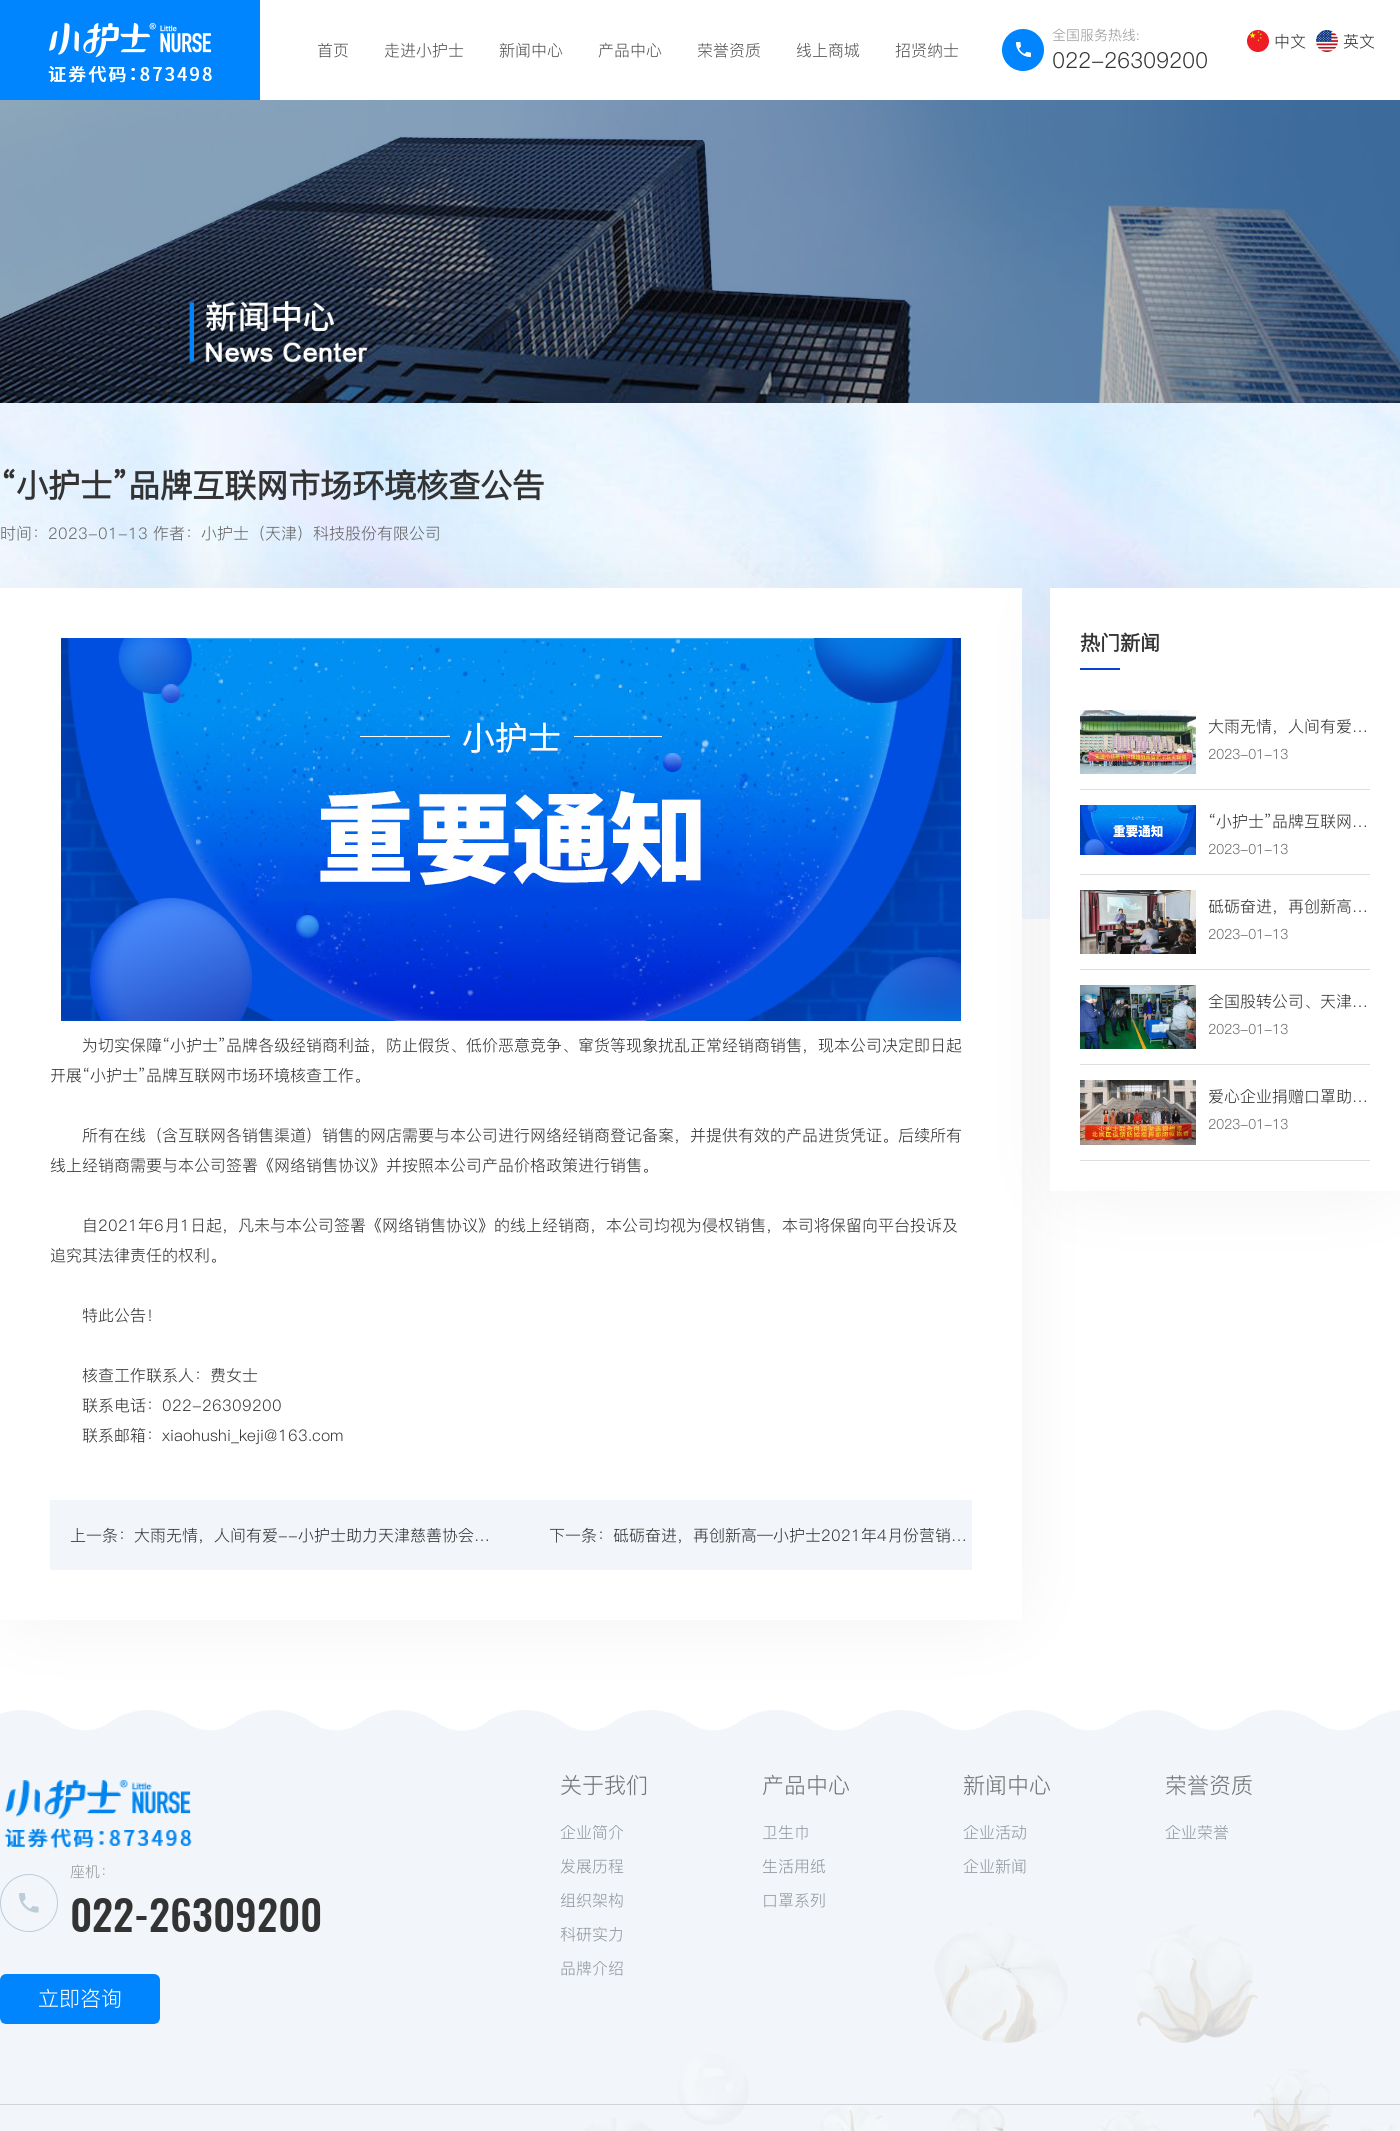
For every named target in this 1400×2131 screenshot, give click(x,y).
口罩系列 (794, 1900)
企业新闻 (995, 1866)
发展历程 (592, 1866)
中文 (1276, 41)
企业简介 (592, 1832)
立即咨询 (80, 1998)
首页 (333, 50)
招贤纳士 (927, 50)
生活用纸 (794, 1866)
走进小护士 (424, 50)
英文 (1345, 41)
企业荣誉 (1197, 1832)
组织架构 (592, 1900)
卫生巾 (786, 1832)
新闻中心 (531, 50)
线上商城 (828, 50)
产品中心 (630, 50)
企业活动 (995, 1832)
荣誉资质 (729, 50)
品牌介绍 (592, 1968)
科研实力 (592, 1934)
